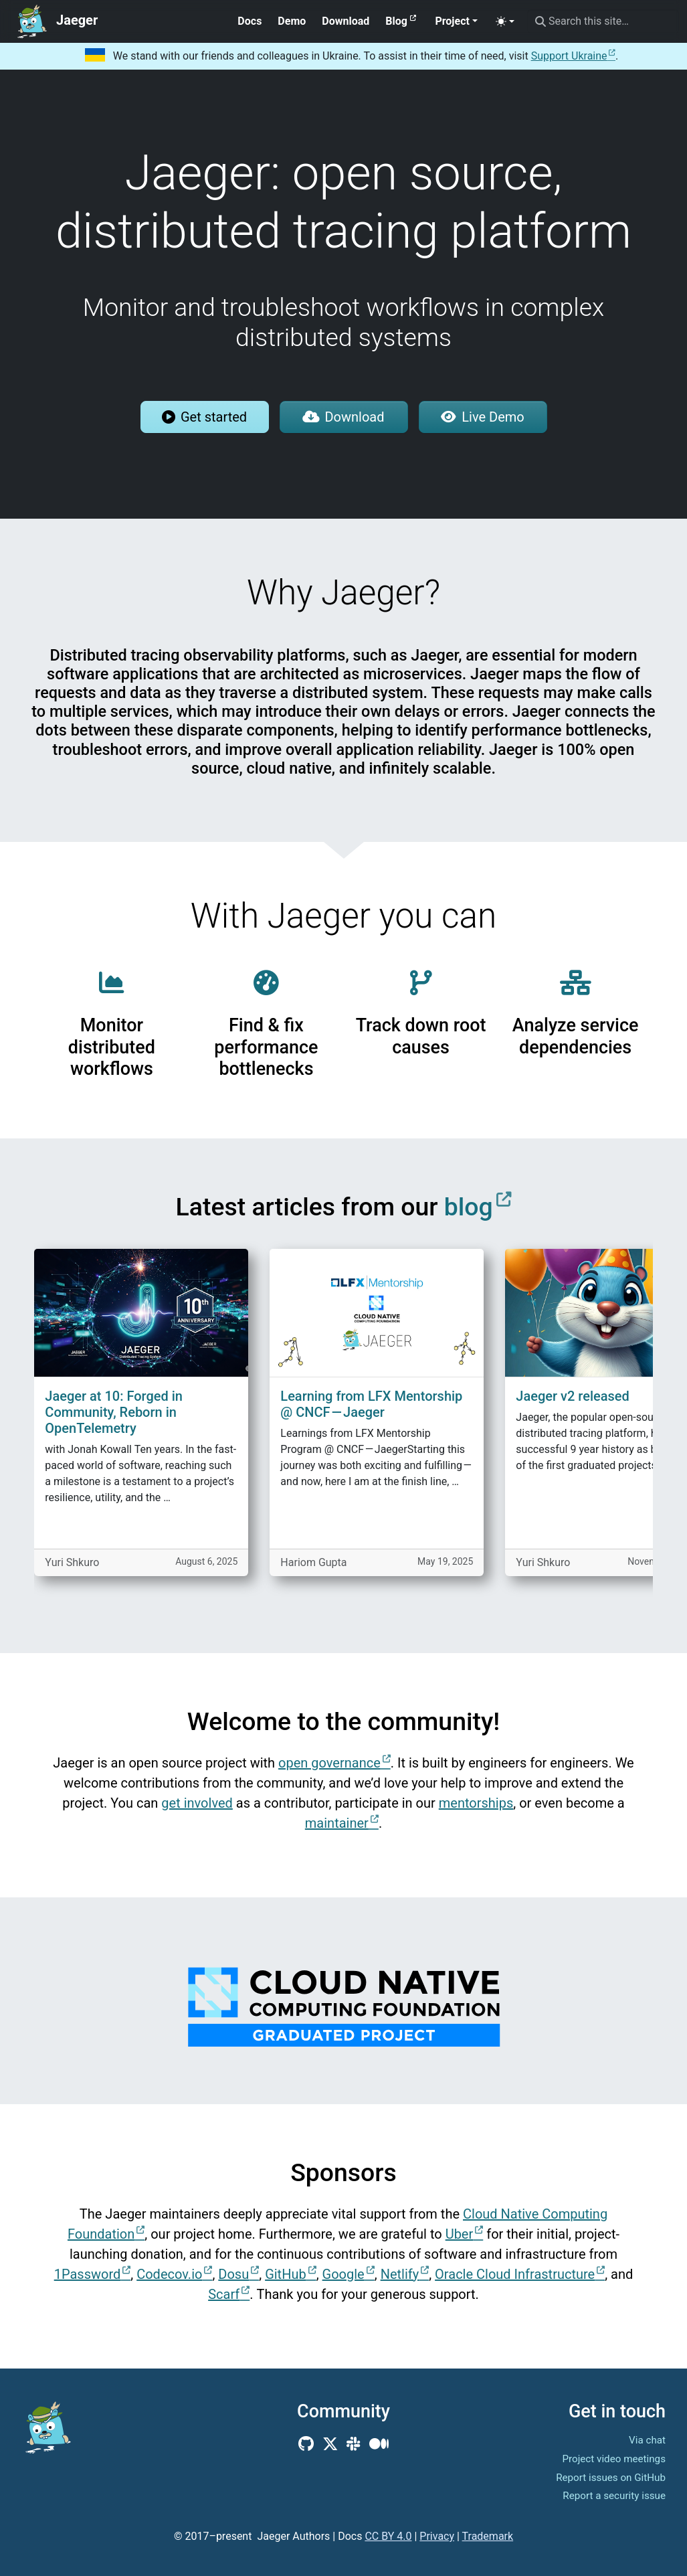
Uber (460, 2234)
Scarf (223, 2294)
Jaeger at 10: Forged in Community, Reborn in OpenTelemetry (114, 1412)
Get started (204, 417)
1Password (87, 2274)
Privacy (436, 2536)
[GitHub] (306, 2444)
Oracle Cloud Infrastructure (515, 2274)
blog (468, 1206)
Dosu (233, 2274)
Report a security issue (614, 2496)
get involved (197, 1803)
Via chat (647, 2440)
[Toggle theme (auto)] (505, 21)
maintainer (337, 1823)
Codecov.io (169, 2274)
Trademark (488, 2536)
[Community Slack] (354, 2444)
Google (343, 2274)
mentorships (476, 1803)
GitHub (285, 2274)
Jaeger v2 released (572, 1396)
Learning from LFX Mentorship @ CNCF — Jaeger (371, 1404)
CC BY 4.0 (388, 2536)
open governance (329, 1763)
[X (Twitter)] (330, 2444)
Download (343, 417)
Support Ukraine (569, 56)
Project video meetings (614, 2459)
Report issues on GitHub (611, 2478)
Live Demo (482, 417)
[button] (456, 21)
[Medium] (379, 2444)
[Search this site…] (603, 21)
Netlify (400, 2274)
